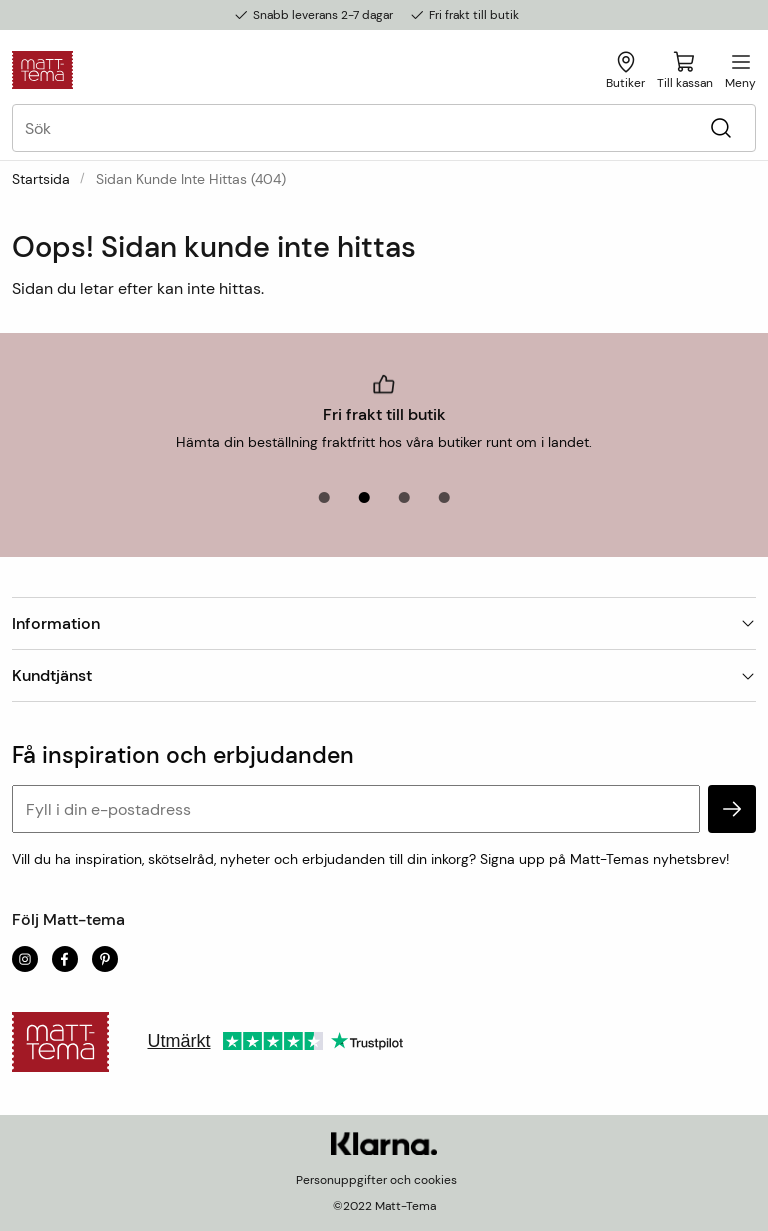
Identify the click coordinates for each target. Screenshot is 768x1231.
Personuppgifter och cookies (376, 1180)
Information (384, 623)
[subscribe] (732, 809)
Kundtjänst (384, 675)
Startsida (41, 179)
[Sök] (720, 128)
